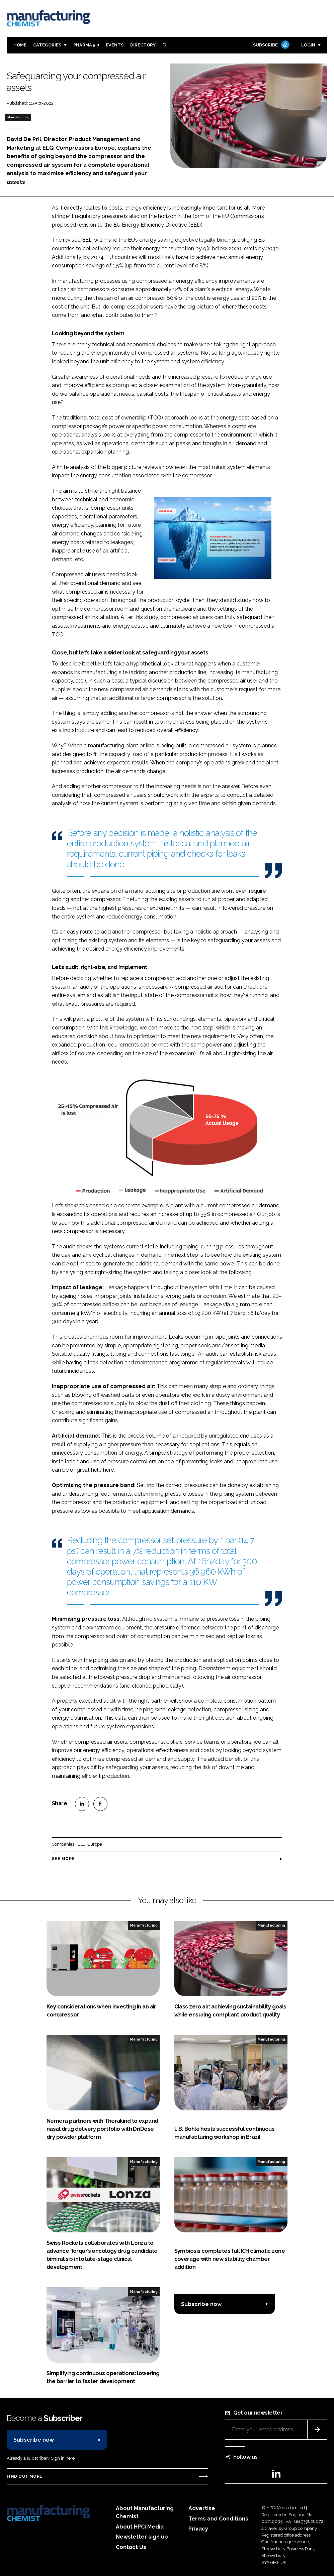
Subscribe (270, 45)
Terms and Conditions (218, 2519)
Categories (47, 44)
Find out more (24, 2476)
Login (308, 44)
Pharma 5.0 (86, 44)
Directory (143, 44)
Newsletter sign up (142, 2537)
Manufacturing (18, 117)
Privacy (198, 2529)
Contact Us (131, 2547)
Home (19, 44)
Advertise (201, 2508)
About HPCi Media (140, 2527)
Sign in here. (63, 2458)
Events (114, 44)
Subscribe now (201, 2304)
